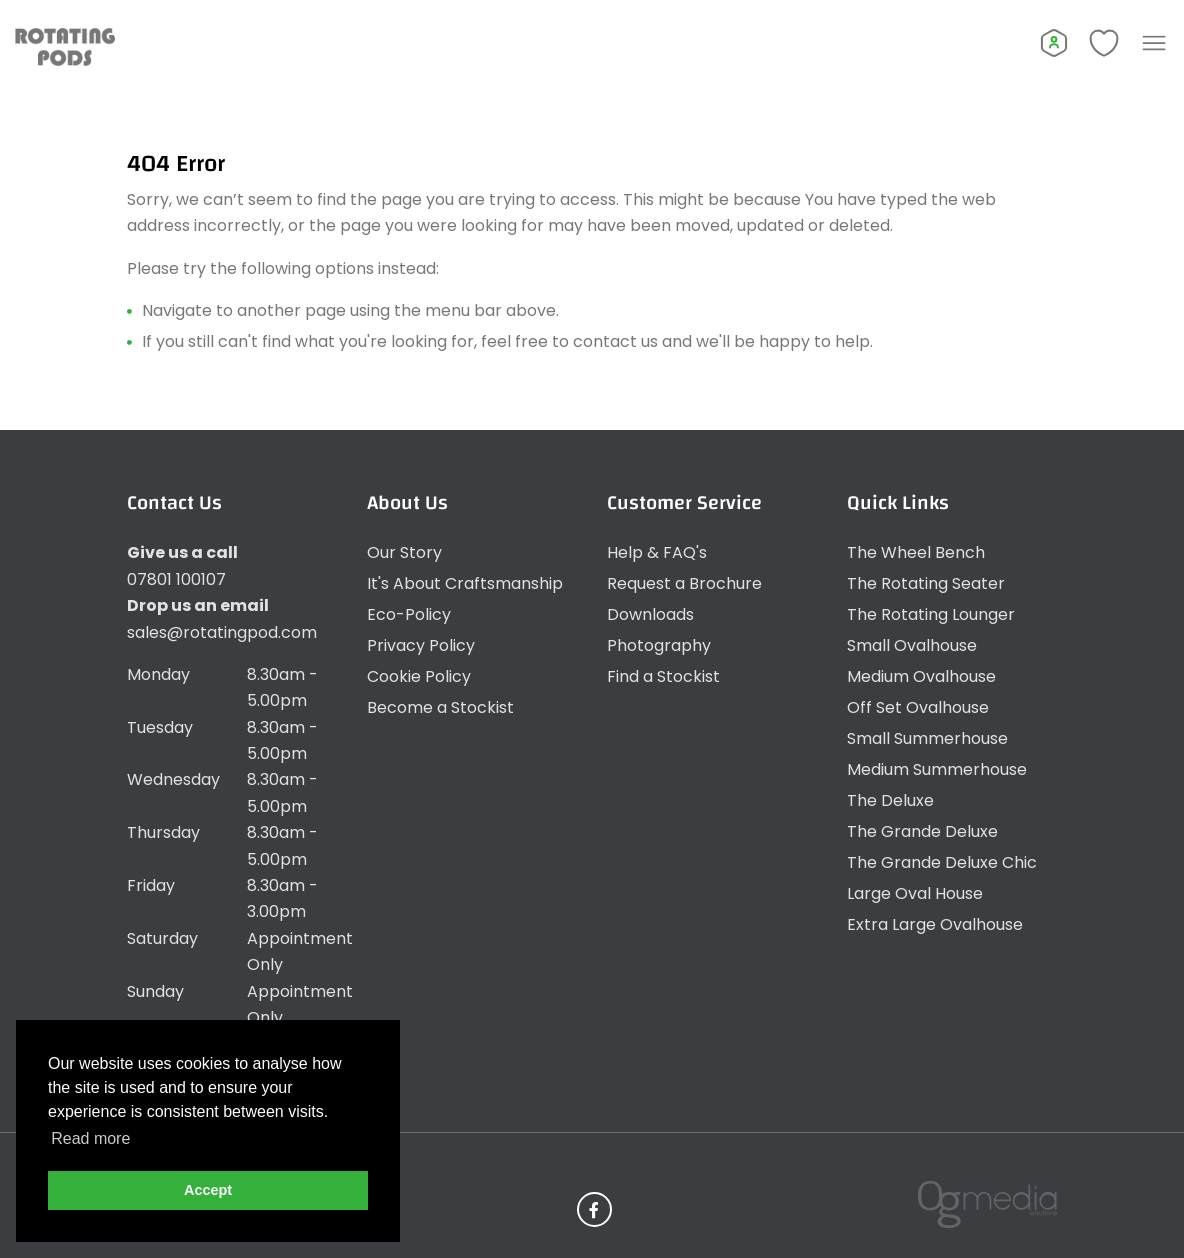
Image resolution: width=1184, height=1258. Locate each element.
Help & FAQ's (657, 552)
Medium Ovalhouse (921, 676)
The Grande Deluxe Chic (942, 862)
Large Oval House (915, 893)
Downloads (650, 614)
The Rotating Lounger (931, 614)
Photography (659, 645)
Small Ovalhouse (912, 645)
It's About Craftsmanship (465, 583)
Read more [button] (90, 1138)
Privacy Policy (421, 645)
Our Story (404, 552)
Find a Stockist (663, 676)
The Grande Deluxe (922, 831)
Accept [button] (208, 1190)
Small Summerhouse (927, 738)
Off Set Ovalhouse (918, 707)
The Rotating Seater (926, 583)
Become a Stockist (440, 707)
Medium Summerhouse (937, 769)
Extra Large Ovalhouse (935, 924)
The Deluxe (890, 800)
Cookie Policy (419, 676)
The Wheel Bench (916, 552)
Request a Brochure (684, 583)
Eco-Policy (409, 614)
